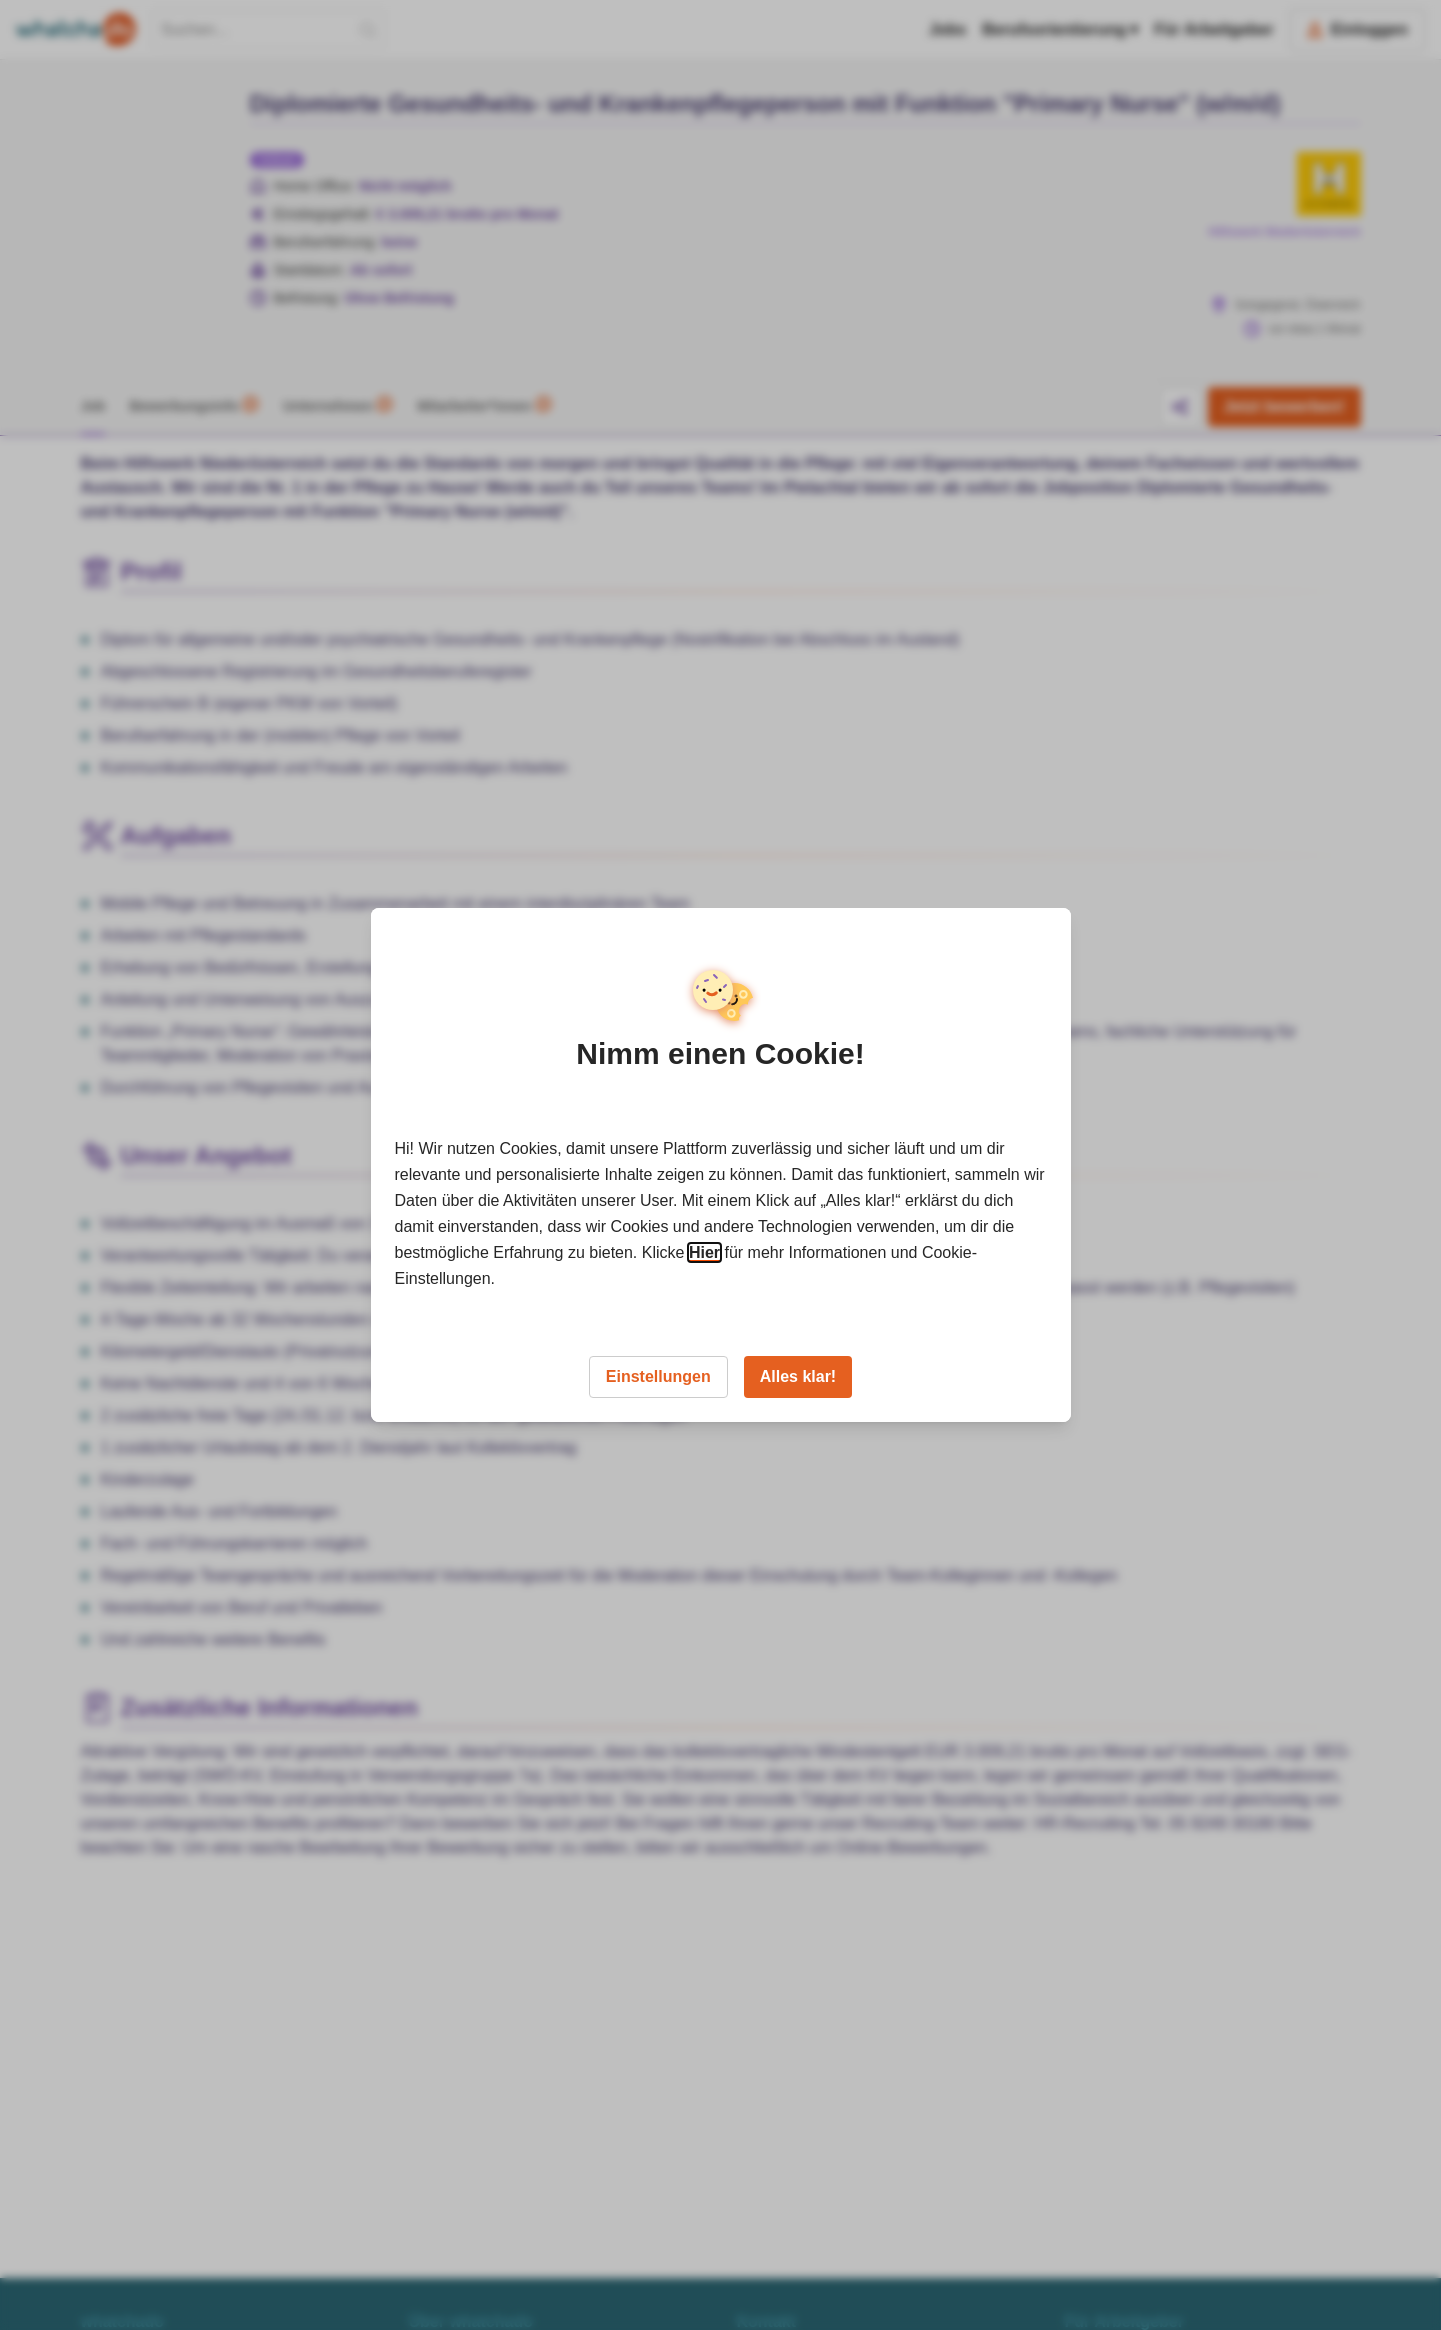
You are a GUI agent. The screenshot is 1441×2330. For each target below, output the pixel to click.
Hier (704, 1252)
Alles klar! (798, 1376)
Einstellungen (658, 1376)
